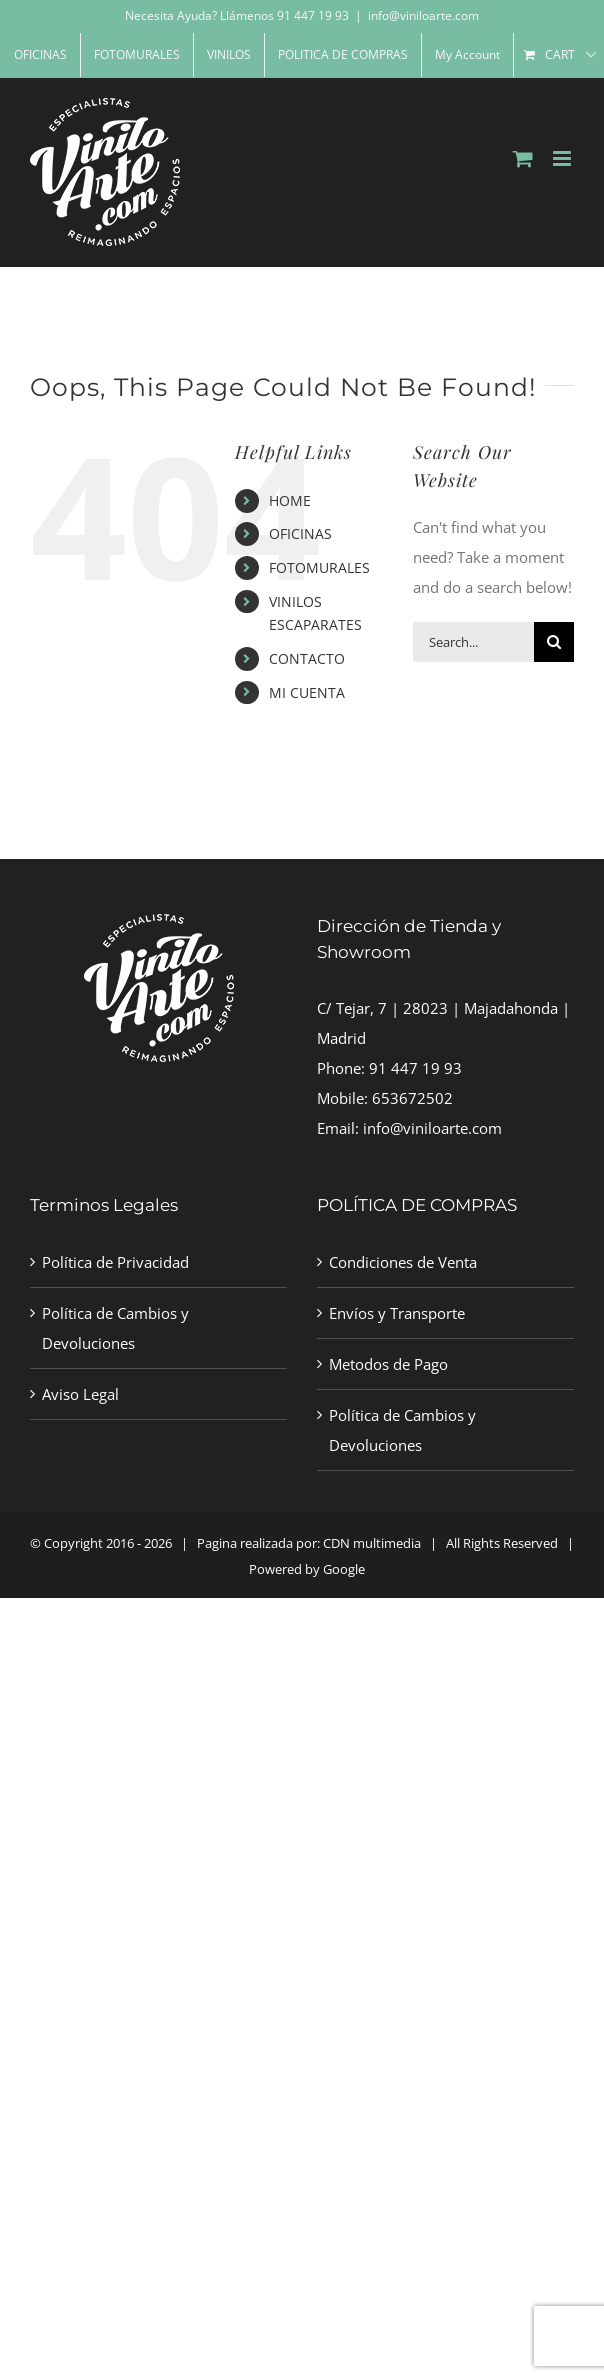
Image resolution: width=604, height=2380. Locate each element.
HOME (290, 500)
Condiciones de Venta (403, 1262)
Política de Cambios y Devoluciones (115, 1328)
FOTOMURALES (319, 567)
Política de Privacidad (115, 1262)
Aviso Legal (80, 1394)
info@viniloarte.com (423, 15)
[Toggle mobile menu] (563, 158)
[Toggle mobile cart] (523, 158)
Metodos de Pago (388, 1364)
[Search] (554, 642)
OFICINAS (300, 533)
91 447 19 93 (415, 1068)
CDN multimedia (372, 1543)
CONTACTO (307, 658)
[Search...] (473, 642)
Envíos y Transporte (397, 1313)
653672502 (412, 1098)
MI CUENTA (307, 692)
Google (344, 1569)
